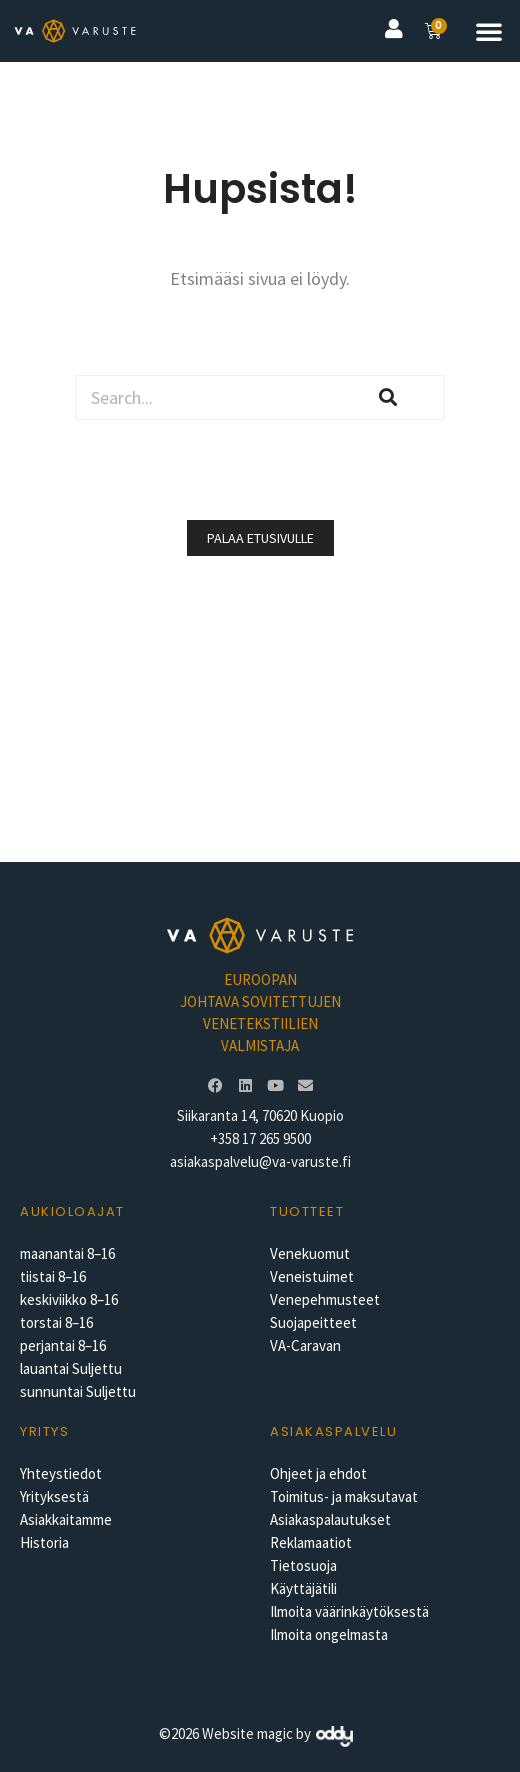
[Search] (388, 397)
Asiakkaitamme (66, 1519)
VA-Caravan (305, 1345)
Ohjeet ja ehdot (318, 1473)
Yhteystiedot (61, 1473)
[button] (489, 31)
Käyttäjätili (303, 1588)
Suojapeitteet (313, 1322)
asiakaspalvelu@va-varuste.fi (260, 1161)
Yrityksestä (54, 1496)
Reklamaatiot (311, 1542)
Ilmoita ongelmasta (329, 1634)
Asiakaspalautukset (330, 1519)
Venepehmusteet (325, 1299)
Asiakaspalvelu (333, 1431)
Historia (44, 1542)
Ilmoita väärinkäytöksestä (349, 1611)
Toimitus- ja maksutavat (344, 1496)
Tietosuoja (303, 1565)
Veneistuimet (312, 1276)
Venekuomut (310, 1253)
